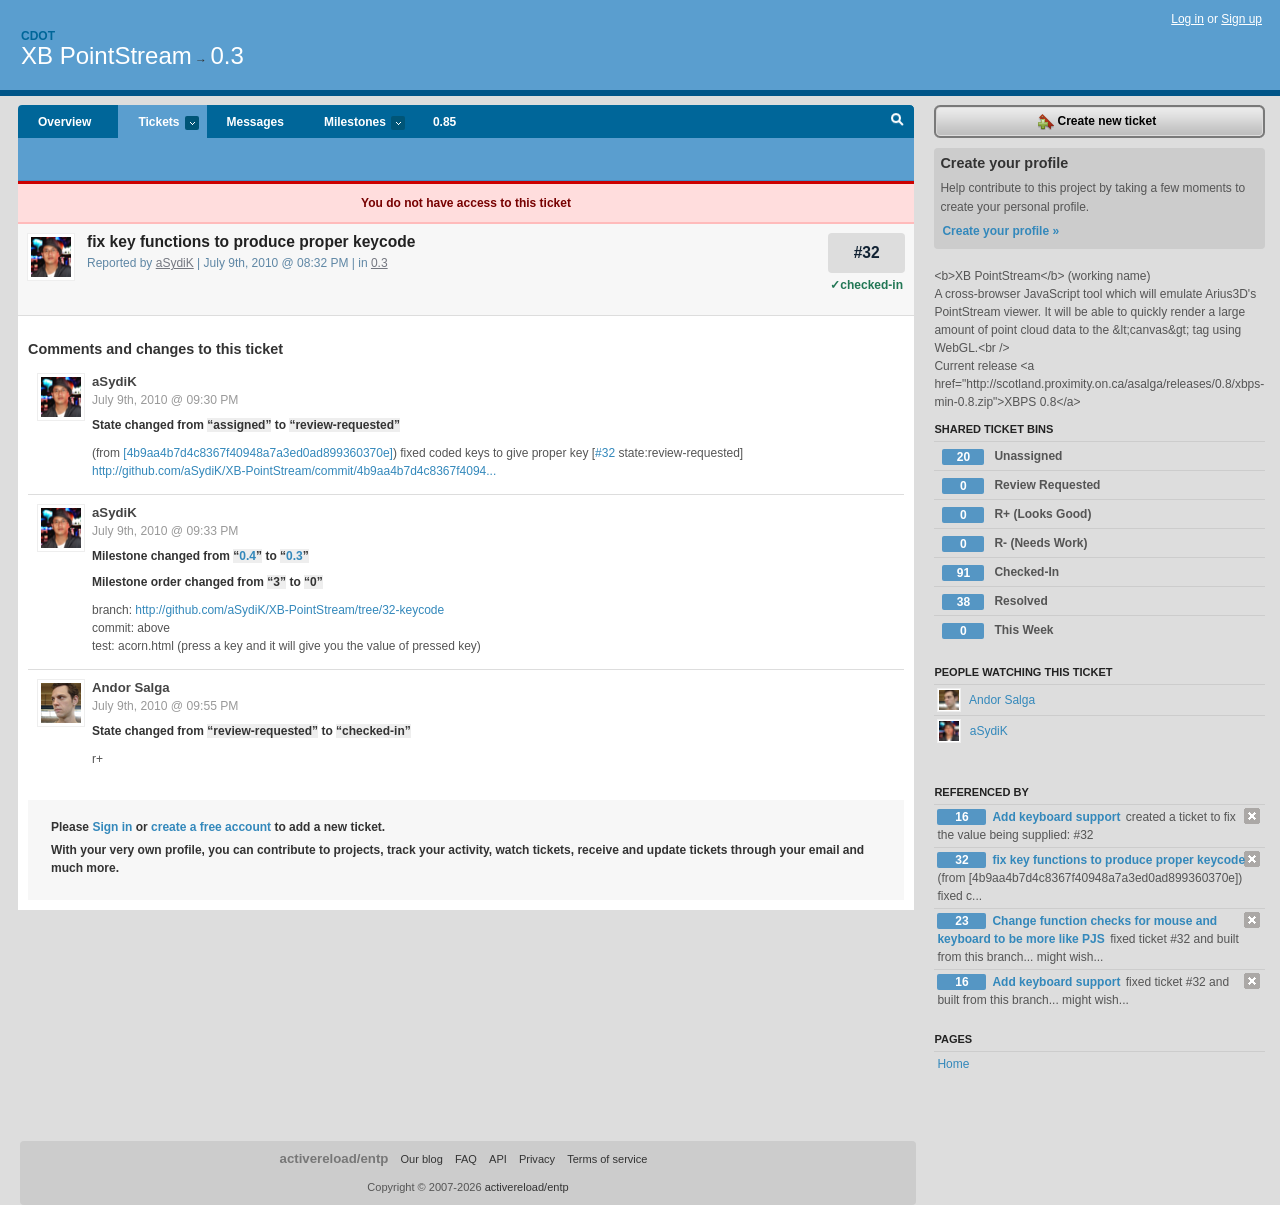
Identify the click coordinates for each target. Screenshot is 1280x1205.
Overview (64, 122)
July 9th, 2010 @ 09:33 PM (165, 531)
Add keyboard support (1057, 817)
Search (897, 122)
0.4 (247, 556)
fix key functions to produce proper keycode (1118, 860)
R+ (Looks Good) (1016, 515)
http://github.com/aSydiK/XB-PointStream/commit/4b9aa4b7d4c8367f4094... (294, 471)
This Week (997, 631)
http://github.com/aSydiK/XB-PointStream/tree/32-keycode (289, 610)
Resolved (994, 602)
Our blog (421, 1159)
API (498, 1159)
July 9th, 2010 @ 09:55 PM (165, 706)
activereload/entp (334, 1158)
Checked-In (1000, 573)
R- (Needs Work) (1014, 544)
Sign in (112, 827)
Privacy (537, 1159)
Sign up (1241, 19)
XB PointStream (106, 55)
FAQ (466, 1159)
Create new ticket (1097, 122)
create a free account (211, 827)
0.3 (226, 55)
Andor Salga (131, 687)
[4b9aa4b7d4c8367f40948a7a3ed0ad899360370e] (258, 453)
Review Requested (1021, 486)
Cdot (38, 36)
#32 (867, 252)
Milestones (354, 123)
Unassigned (1002, 457)
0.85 (444, 122)
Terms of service (607, 1159)
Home (953, 1064)
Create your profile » (1000, 231)
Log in (1187, 19)
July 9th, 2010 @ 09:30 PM (165, 400)
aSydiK (175, 263)
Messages (255, 122)
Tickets (158, 123)
